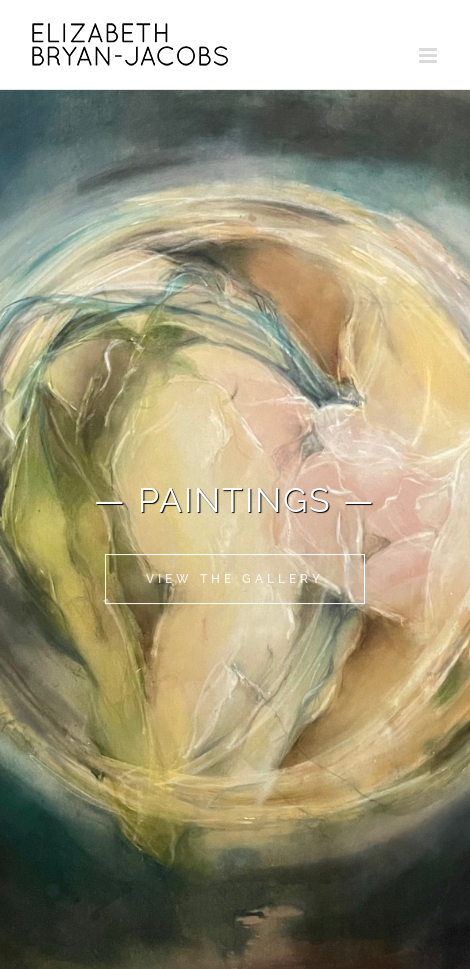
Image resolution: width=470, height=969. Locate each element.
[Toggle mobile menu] (429, 55)
